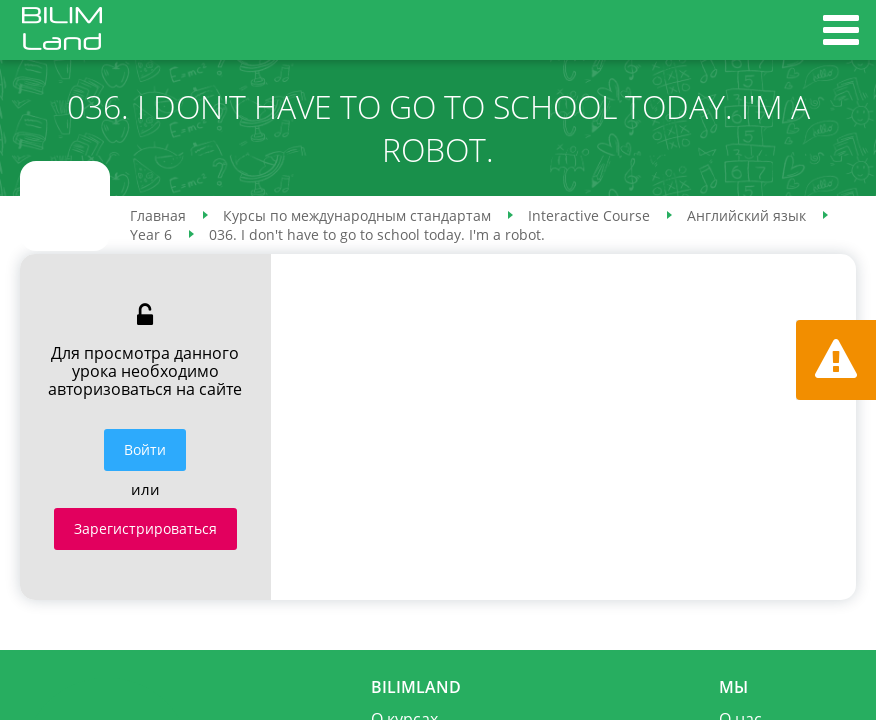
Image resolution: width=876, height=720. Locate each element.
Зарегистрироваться (145, 528)
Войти (145, 449)
